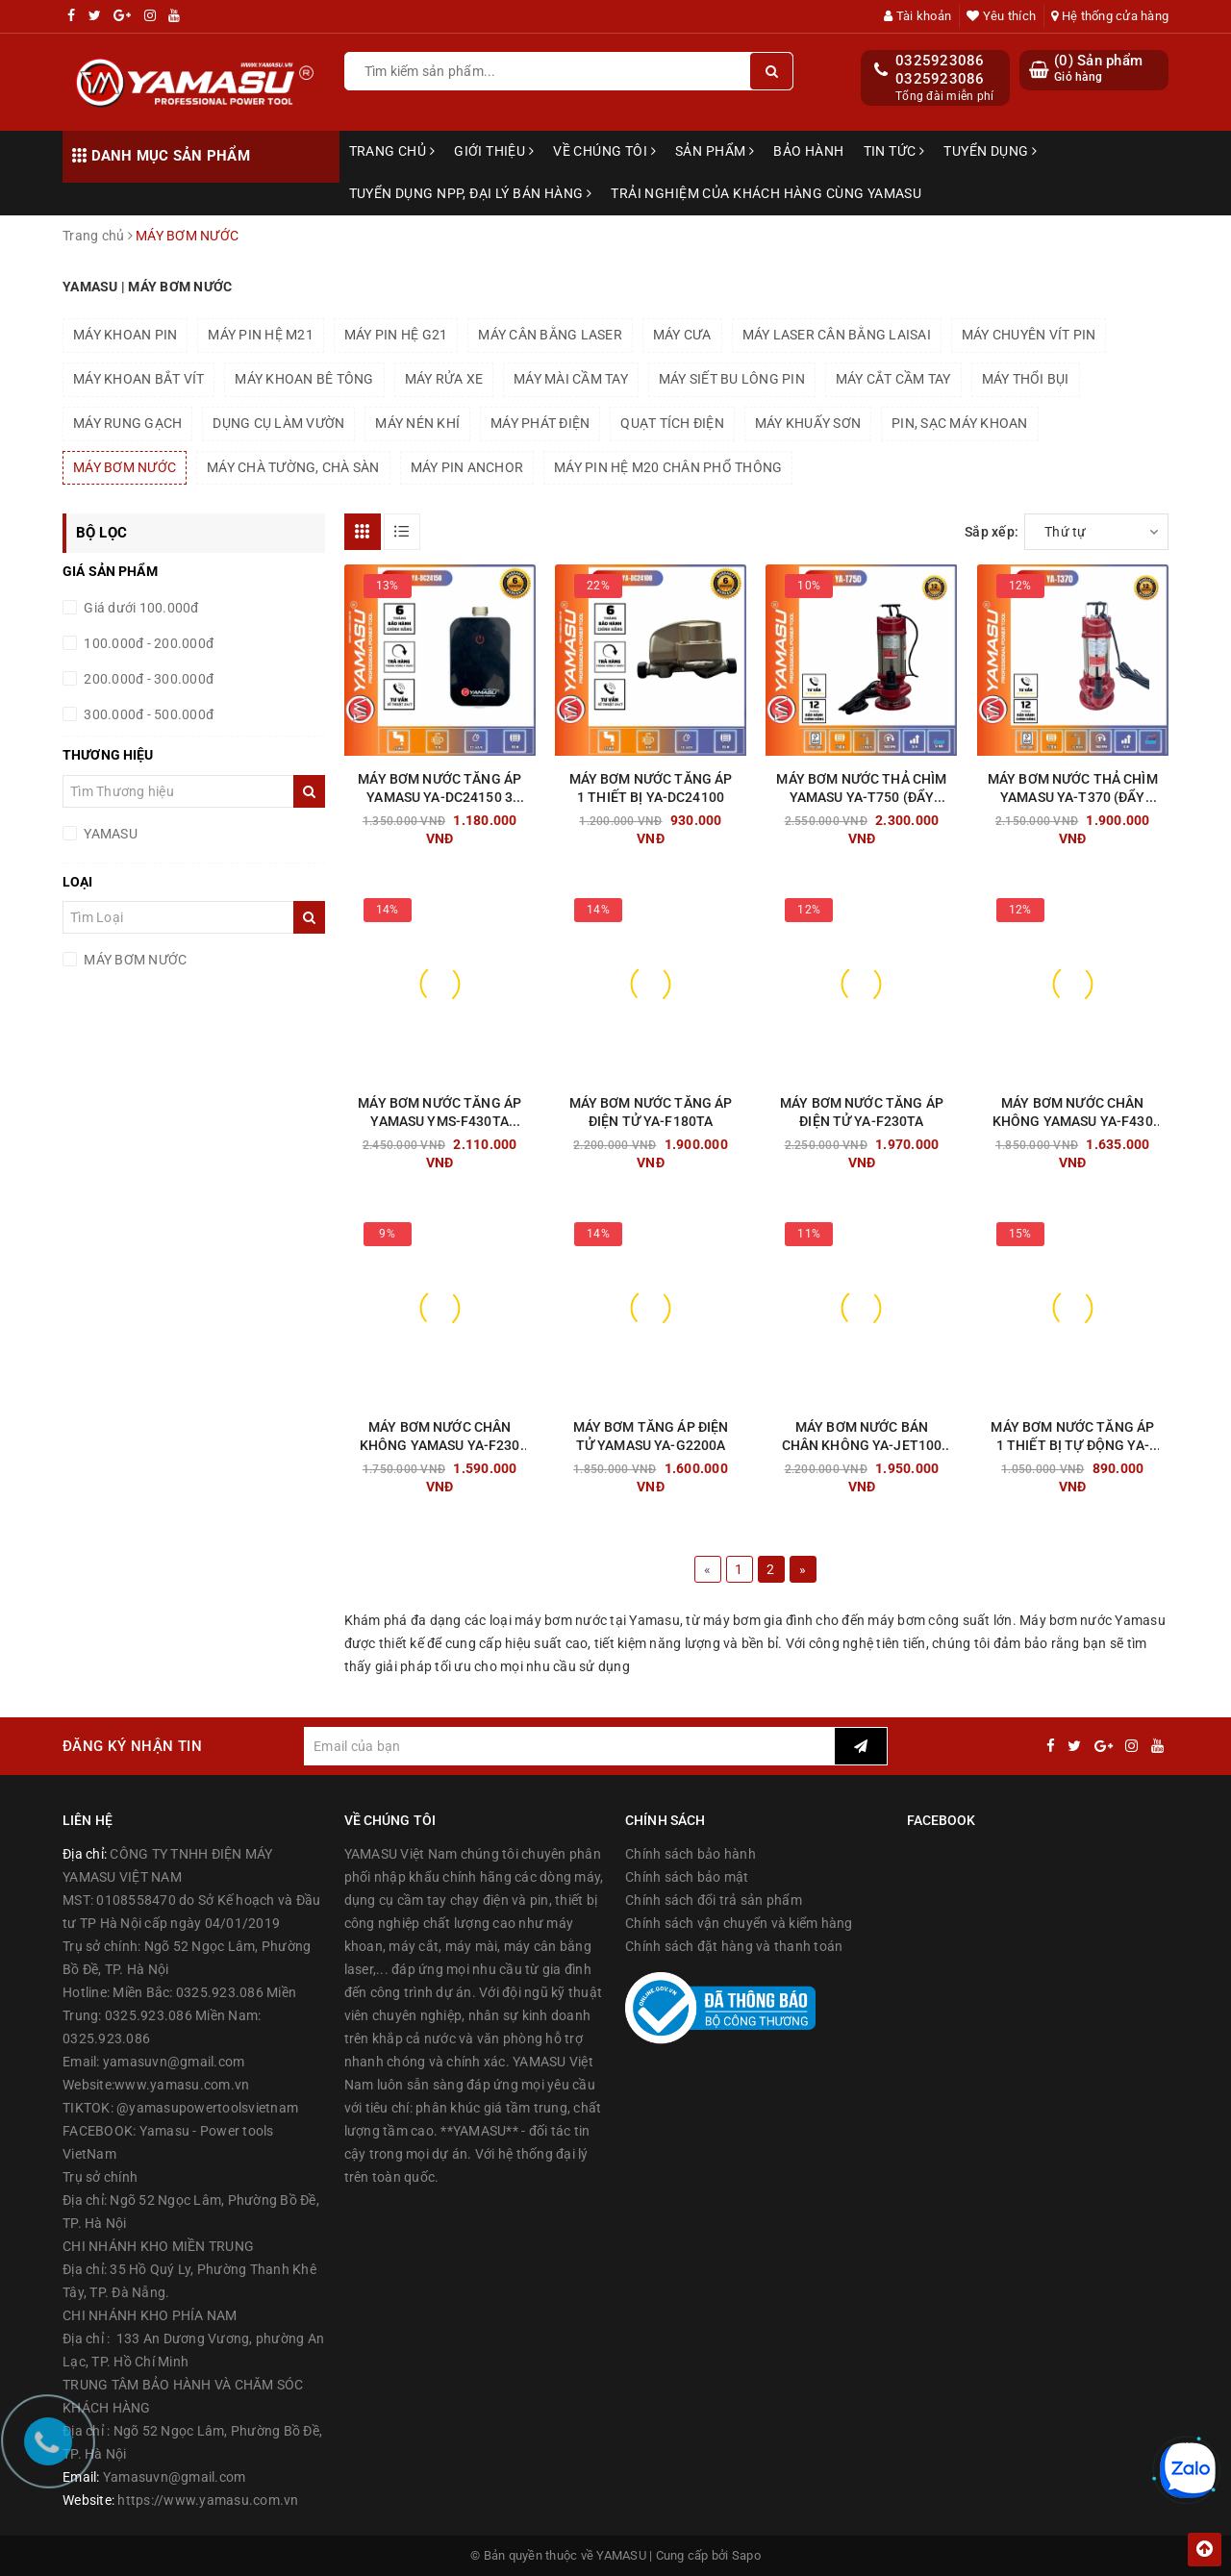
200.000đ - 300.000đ (147, 679)
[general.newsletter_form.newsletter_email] (569, 1746)
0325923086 (940, 60)
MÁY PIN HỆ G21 (396, 334)
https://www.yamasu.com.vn (207, 2500)
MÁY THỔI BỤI (1025, 379)
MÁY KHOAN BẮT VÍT (138, 379)
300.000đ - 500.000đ (147, 714)
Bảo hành (808, 151)
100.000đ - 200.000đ (147, 643)
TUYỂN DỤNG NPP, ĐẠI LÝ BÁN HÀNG (470, 193)
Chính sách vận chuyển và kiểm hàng (739, 1923)
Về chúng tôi (604, 151)
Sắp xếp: (991, 531)
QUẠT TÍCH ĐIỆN (672, 423)
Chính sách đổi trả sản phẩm (713, 1900)
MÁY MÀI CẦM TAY (571, 379)
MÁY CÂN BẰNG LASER (550, 334)
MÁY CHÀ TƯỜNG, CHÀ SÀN (293, 467)
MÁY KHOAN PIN (125, 334)
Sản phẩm (714, 151)
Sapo (746, 2555)
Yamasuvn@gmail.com (174, 2477)
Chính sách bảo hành (690, 1854)
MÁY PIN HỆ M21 (261, 334)
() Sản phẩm (1098, 69)
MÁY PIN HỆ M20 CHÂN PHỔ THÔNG (668, 467)
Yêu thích (1001, 16)
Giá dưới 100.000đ (140, 607)
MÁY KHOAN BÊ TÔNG (304, 379)
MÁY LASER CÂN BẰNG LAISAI (836, 334)
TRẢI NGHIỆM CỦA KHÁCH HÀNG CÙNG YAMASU (766, 193)
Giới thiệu (494, 151)
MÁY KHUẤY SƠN (808, 423)
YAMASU (109, 833)
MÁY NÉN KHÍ (417, 423)
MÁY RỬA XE (444, 379)
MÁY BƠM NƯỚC (124, 467)
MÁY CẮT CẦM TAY (893, 379)
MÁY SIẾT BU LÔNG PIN (732, 379)
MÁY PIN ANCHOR (467, 467)
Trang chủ (392, 151)
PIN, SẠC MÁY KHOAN (960, 423)
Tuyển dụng (990, 151)
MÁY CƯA (682, 334)
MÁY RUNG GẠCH (127, 423)
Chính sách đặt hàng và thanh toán (733, 1946)
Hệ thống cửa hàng (1109, 16)
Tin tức (894, 151)
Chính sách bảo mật (687, 1877)
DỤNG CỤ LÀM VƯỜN (278, 423)
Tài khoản (917, 16)
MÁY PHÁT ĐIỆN (540, 423)
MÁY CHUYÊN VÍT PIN (1029, 334)
